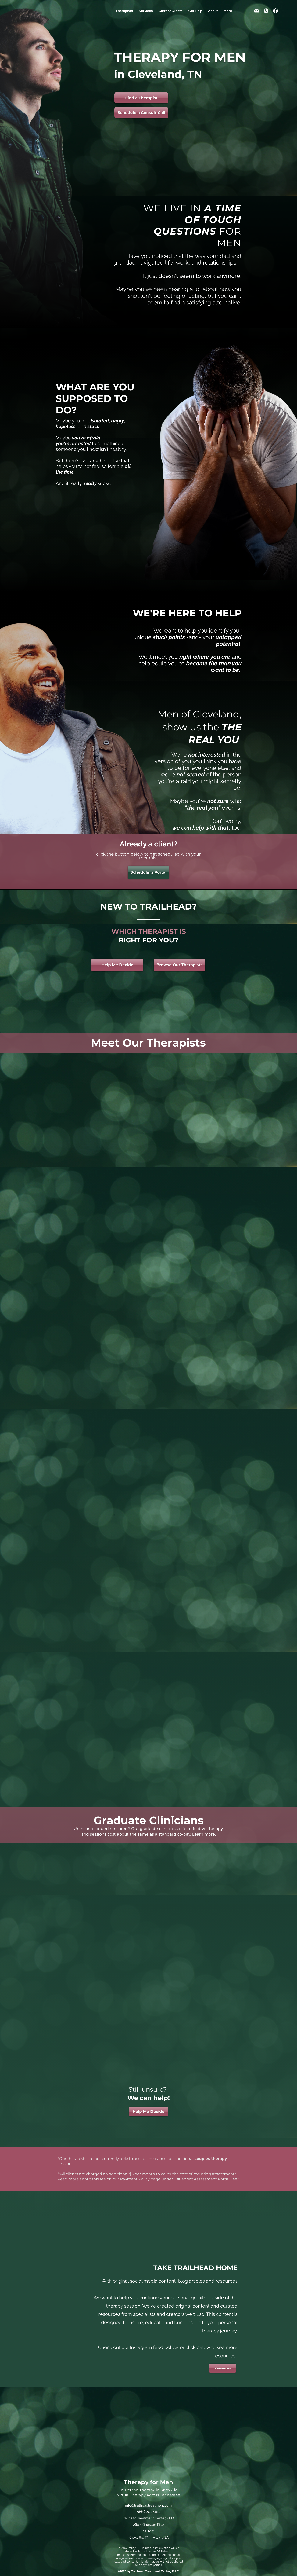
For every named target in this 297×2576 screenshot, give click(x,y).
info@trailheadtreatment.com (148, 2505)
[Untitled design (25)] (266, 10)
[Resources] (222, 2368)
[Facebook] (275, 10)
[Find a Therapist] (141, 97)
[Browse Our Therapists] (179, 965)
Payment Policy (135, 2179)
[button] (146, 12)
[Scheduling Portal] (148, 872)
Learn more (203, 1834)
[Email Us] (256, 10)
